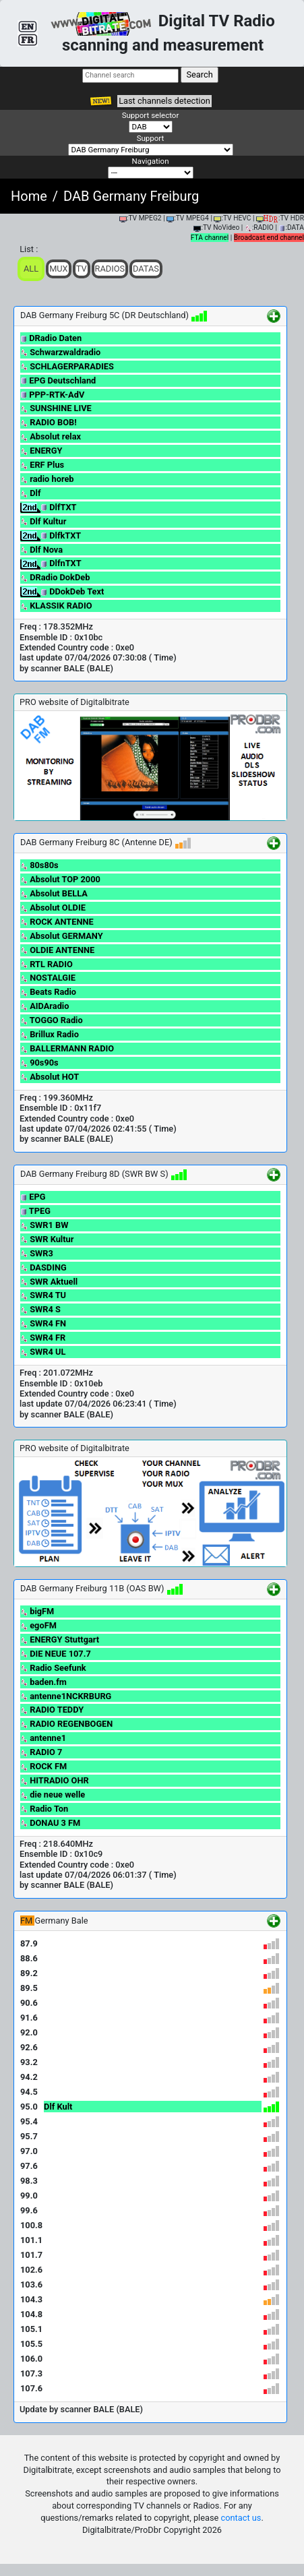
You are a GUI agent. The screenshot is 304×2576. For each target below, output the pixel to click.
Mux (58, 269)
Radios (110, 269)
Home (29, 196)
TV (81, 269)
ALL (31, 269)
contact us (241, 2518)
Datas (146, 269)
